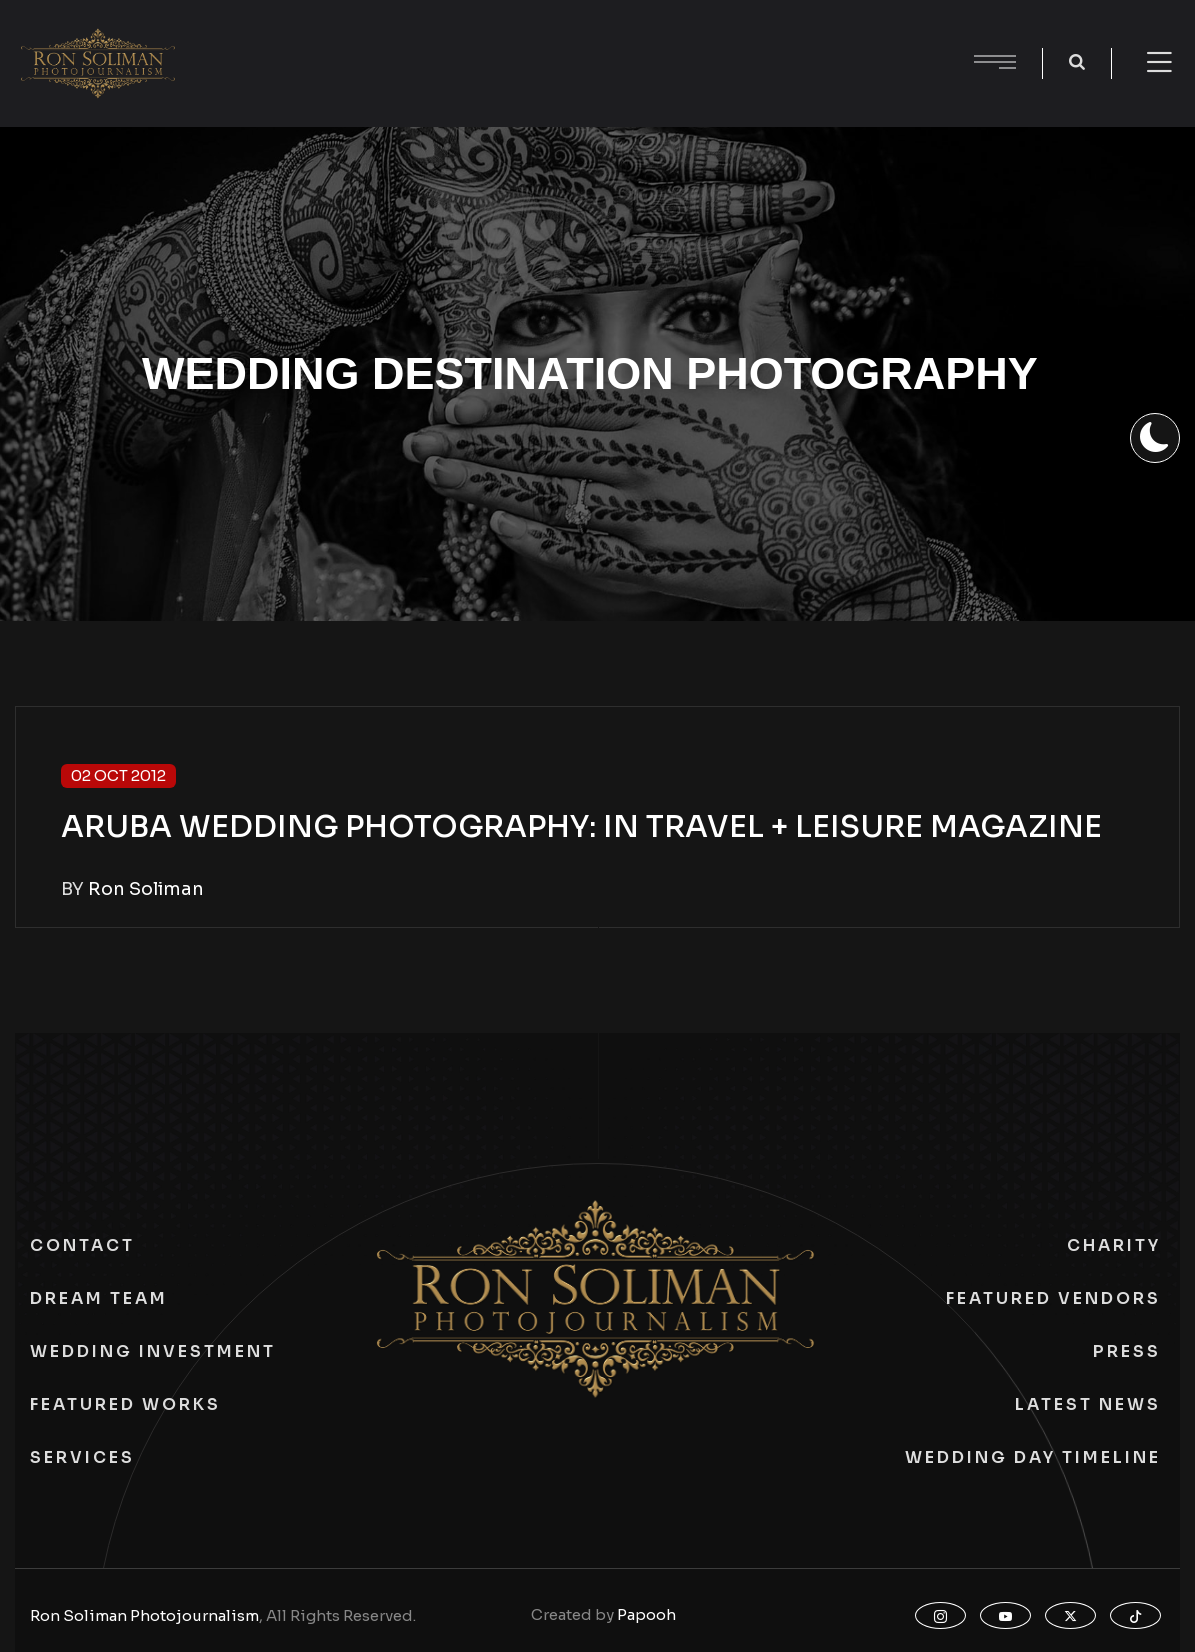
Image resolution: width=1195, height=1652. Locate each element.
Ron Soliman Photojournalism (144, 1615)
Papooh (646, 1614)
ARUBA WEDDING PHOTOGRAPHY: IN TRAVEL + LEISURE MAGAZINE (581, 827)
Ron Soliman (146, 889)
